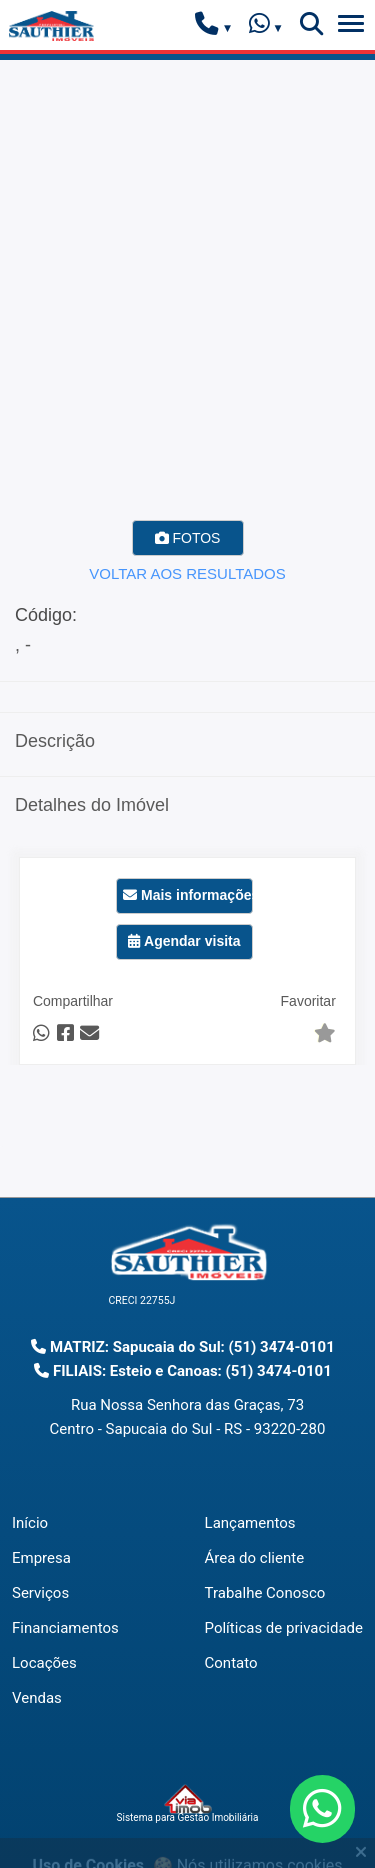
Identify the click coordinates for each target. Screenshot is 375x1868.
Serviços (40, 1593)
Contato (231, 1663)
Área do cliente (255, 1558)
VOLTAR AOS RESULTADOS (187, 573)
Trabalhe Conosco (265, 1593)
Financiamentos (65, 1628)
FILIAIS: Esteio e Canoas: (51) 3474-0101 (183, 1371)
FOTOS (188, 538)
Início (30, 1523)
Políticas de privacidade (284, 1628)
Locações (44, 1663)
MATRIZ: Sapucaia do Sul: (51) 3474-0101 (183, 1347)
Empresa (41, 1558)
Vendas (37, 1698)
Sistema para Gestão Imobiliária (188, 1804)
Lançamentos (250, 1523)
